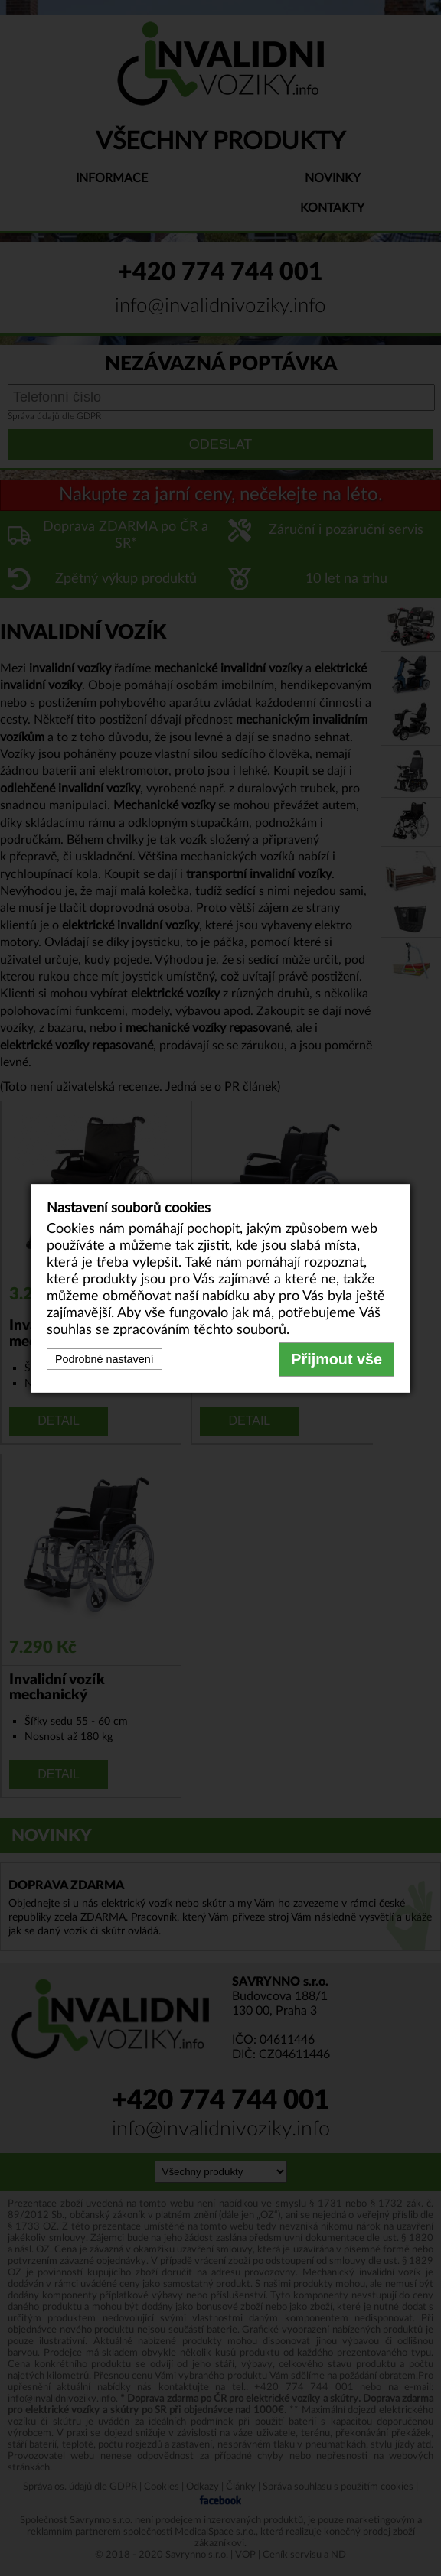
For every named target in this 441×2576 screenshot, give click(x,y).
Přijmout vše (336, 1359)
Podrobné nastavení (104, 1359)
